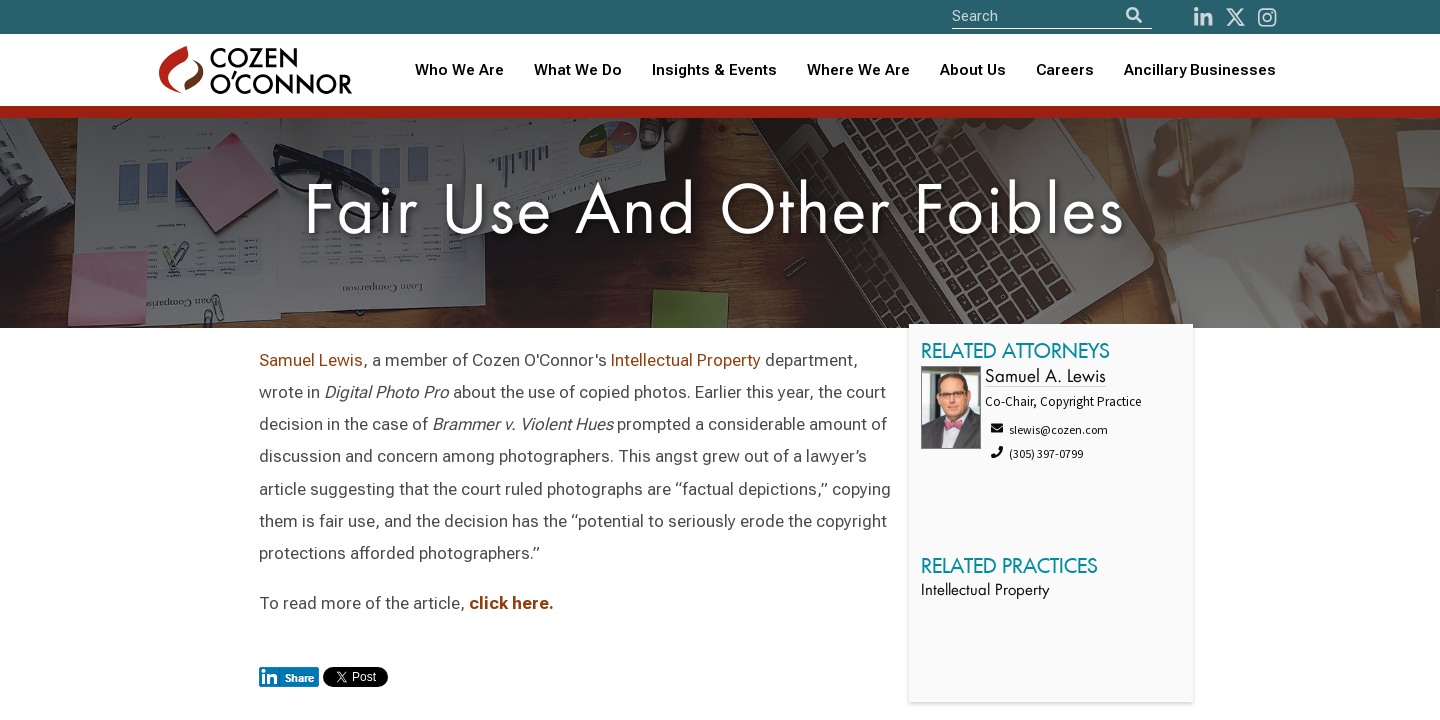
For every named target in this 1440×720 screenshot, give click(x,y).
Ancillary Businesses (1200, 70)
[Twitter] (1235, 17)
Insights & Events (714, 70)
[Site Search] (1052, 15)
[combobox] (714, 70)
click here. (511, 603)
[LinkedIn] (1203, 17)
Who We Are (459, 70)
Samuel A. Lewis (1045, 377)
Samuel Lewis (311, 360)
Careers (1065, 70)
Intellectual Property (686, 360)
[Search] (1134, 15)
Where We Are (858, 70)
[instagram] (1267, 17)
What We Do (578, 70)
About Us (973, 70)
